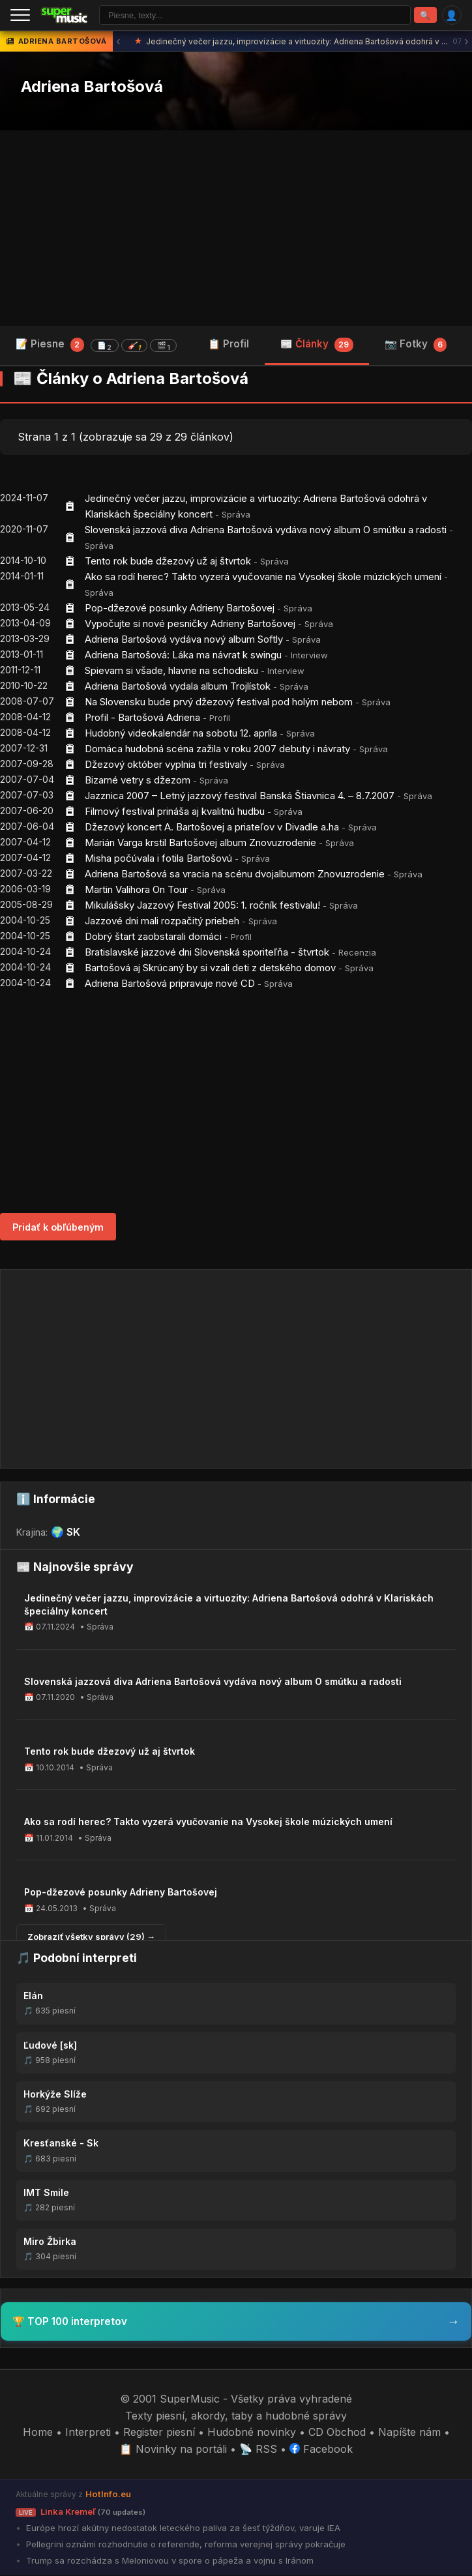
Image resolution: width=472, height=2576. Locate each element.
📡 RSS (258, 2450)
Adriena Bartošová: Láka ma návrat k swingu (183, 656)
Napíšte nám (409, 2433)
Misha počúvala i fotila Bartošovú (158, 859)
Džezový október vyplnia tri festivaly (166, 765)
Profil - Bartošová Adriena (144, 718)
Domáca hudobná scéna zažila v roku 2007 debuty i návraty (217, 750)
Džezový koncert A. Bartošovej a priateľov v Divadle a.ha (212, 828)
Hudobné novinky (251, 2433)
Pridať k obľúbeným (58, 1228)
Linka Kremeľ (80, 2512)
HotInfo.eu (108, 2494)
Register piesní (159, 2433)
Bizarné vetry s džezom (137, 781)
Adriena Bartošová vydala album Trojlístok (178, 687)
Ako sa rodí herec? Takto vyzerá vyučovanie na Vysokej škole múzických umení (263, 578)
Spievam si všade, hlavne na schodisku (171, 672)
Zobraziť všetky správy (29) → (91, 1938)
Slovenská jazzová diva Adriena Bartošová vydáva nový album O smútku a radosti (266, 531)
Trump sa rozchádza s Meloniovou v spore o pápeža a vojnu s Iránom (168, 2561)
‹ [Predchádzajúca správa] (118, 43)
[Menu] (20, 15)
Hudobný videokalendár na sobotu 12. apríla (181, 734)
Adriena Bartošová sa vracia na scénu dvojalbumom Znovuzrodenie (235, 875)
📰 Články (316, 345)
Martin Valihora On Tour (136, 891)
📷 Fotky (416, 345)
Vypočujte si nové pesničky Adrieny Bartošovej (190, 625)
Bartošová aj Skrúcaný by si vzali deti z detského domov (210, 969)
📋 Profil (228, 345)
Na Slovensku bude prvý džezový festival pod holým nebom (219, 703)
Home (38, 2433)
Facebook (321, 2450)
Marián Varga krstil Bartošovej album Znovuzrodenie (200, 844)
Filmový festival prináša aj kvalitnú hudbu (175, 812)
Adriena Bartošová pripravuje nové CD (170, 984)
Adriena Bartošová (92, 87)
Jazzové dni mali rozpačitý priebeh (162, 922)
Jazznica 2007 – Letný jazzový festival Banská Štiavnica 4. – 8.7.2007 (239, 797)
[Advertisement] (236, 229)
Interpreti (88, 2433)
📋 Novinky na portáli (173, 2450)
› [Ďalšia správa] (466, 43)
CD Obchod (337, 2433)
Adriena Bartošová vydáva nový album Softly (184, 640)
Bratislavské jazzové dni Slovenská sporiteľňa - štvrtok (207, 953)
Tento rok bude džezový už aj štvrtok (168, 562)
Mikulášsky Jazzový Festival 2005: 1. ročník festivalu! (202, 906)
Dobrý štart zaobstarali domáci (153, 937)
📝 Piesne (96, 346)
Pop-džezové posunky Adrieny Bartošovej (179, 609)
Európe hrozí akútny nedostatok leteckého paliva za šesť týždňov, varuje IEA (181, 2528)
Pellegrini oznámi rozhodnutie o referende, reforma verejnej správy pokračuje (184, 2544)
